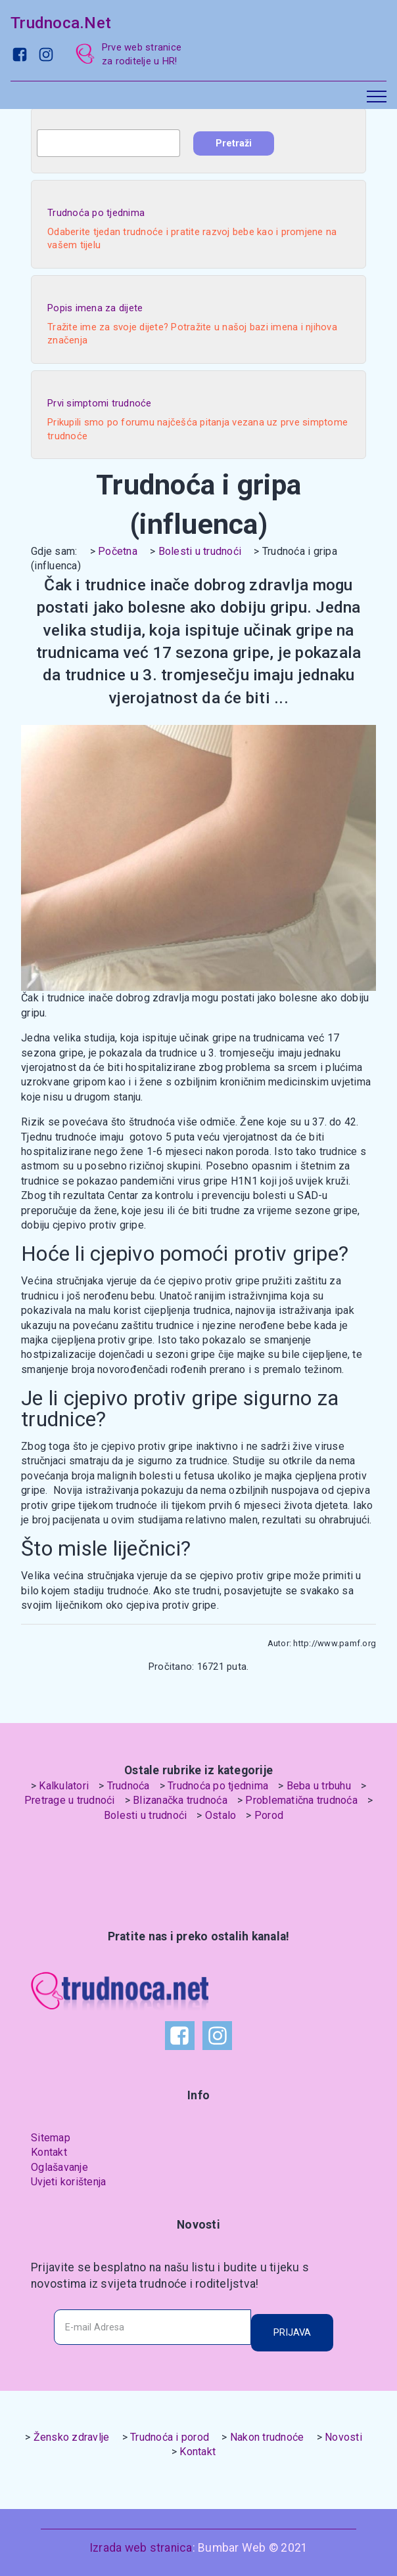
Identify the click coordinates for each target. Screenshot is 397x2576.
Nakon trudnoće (267, 2437)
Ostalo (221, 1815)
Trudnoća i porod (169, 2437)
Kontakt (49, 2152)
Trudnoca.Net (61, 22)
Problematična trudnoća (301, 1800)
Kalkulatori (64, 1785)
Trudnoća (128, 1785)
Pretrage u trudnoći (69, 1800)
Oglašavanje (59, 2167)
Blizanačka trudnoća (180, 1800)
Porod (268, 1815)
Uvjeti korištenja (68, 2181)
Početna (117, 551)
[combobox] (108, 143)
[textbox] (108, 143)
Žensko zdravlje (72, 2437)
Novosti (343, 2437)
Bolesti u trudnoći (200, 551)
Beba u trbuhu (319, 1785)
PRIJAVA (292, 2332)
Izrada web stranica (141, 2547)
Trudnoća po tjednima (218, 1785)
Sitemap (50, 2137)
